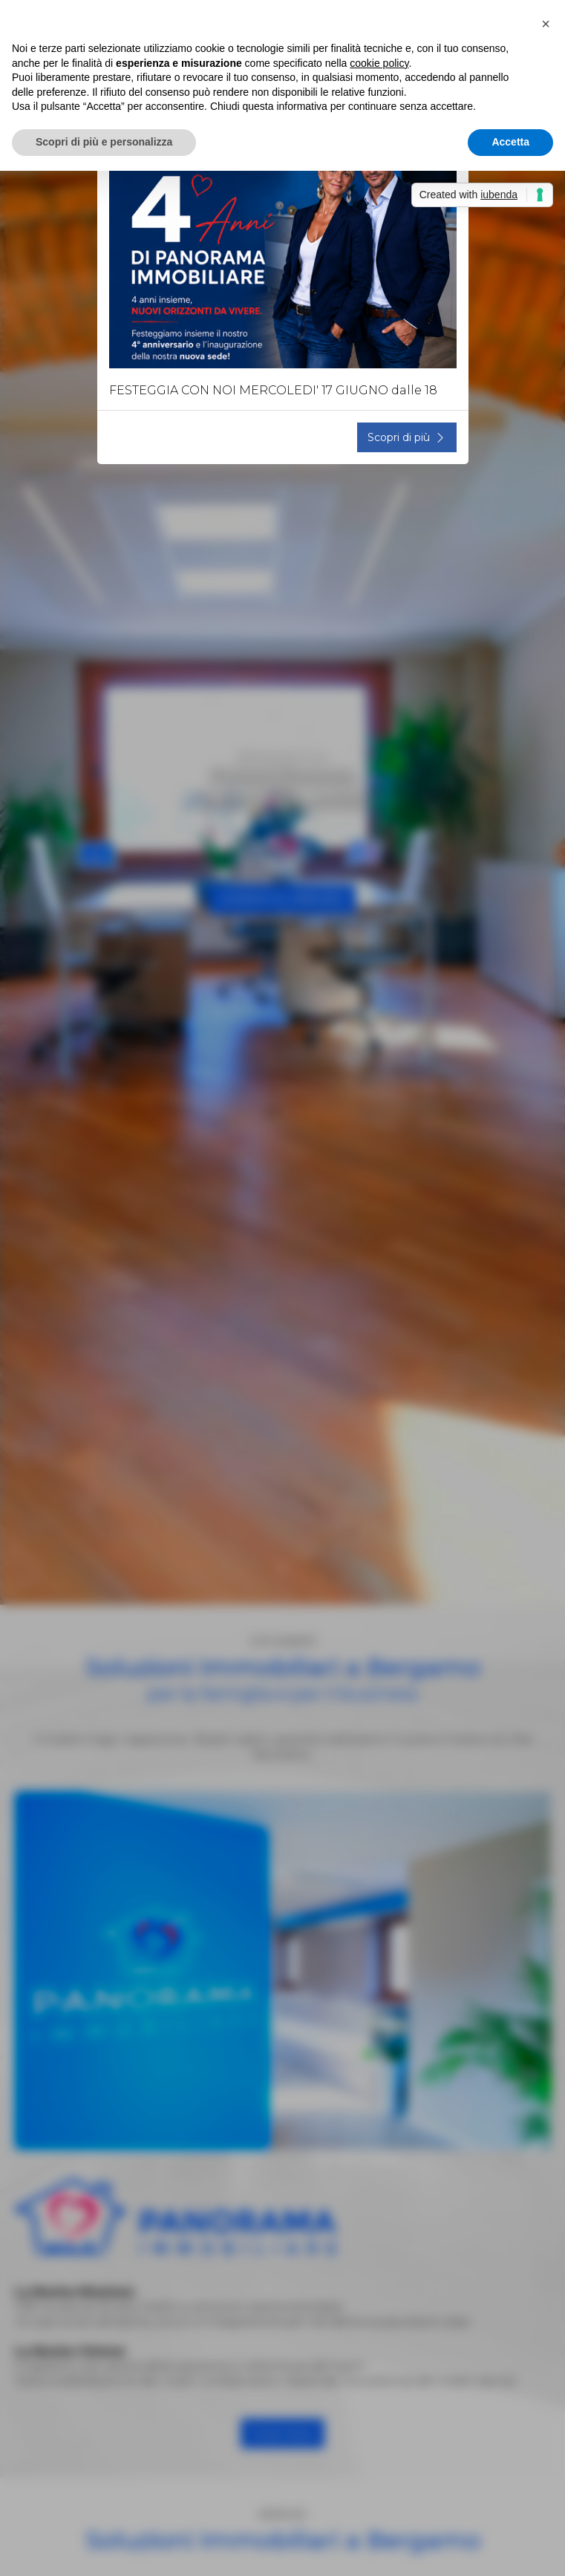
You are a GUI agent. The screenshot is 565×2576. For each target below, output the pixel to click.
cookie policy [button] (379, 63)
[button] (546, 24)
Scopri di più (407, 437)
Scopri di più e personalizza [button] (104, 142)
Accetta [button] (510, 142)
